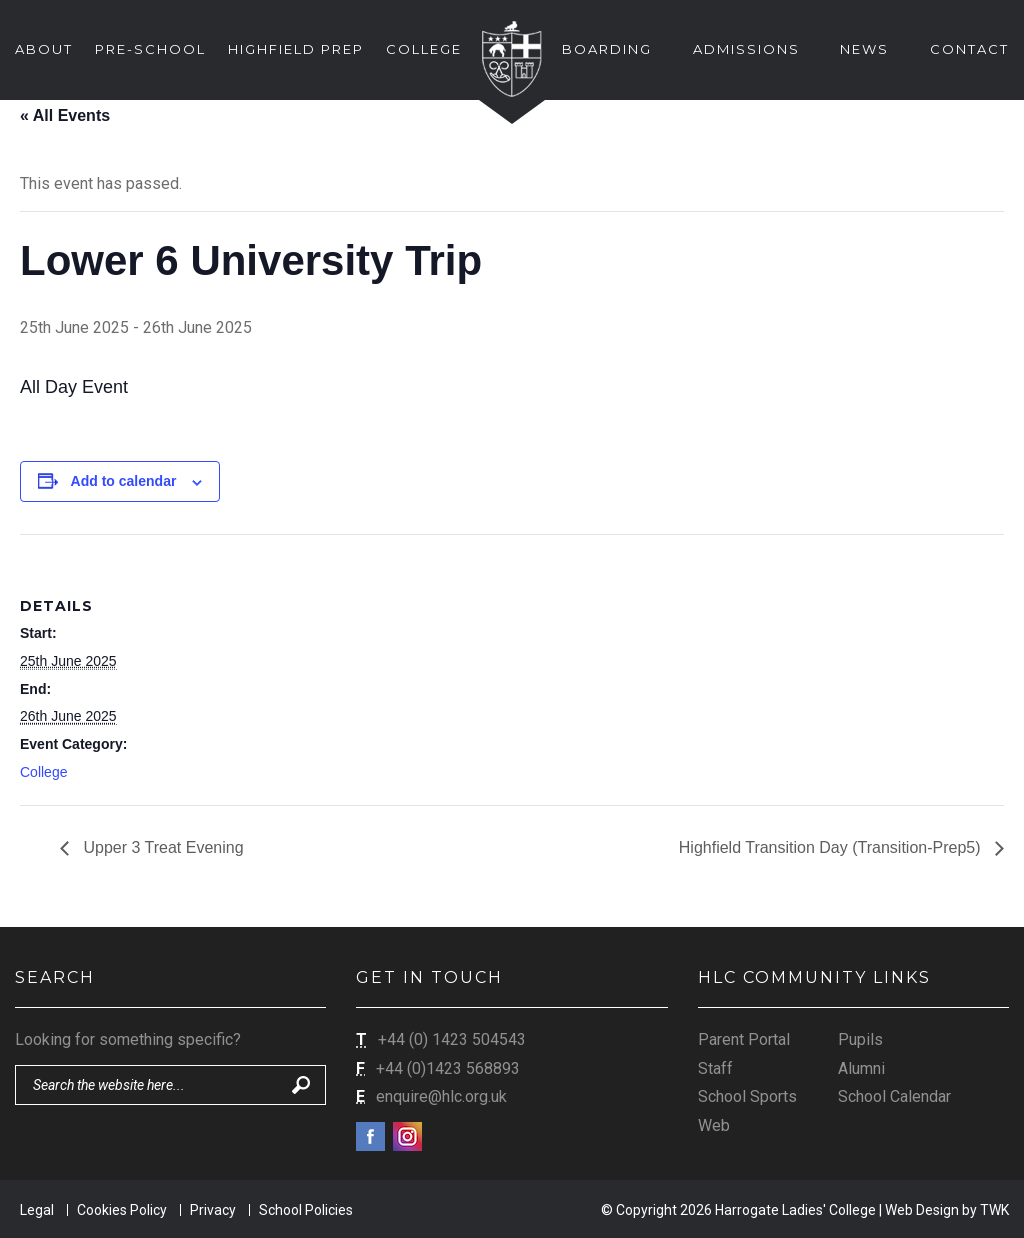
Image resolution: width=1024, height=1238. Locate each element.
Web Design (922, 1210)
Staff (715, 1068)
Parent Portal (744, 1039)
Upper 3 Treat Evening (161, 847)
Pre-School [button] (150, 49)
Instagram (407, 1136)
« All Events (65, 115)
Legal (37, 1210)
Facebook (370, 1136)
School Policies (306, 1210)
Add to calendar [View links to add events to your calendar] (124, 481)
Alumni (861, 1068)
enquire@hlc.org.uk (441, 1096)
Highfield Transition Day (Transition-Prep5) (832, 847)
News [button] (864, 49)
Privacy (213, 1210)
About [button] (44, 49)
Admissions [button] (746, 49)
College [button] (424, 49)
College (43, 772)
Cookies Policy (122, 1210)
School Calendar (894, 1096)
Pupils (860, 1039)
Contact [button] (969, 49)
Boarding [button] (607, 49)
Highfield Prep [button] (296, 49)
